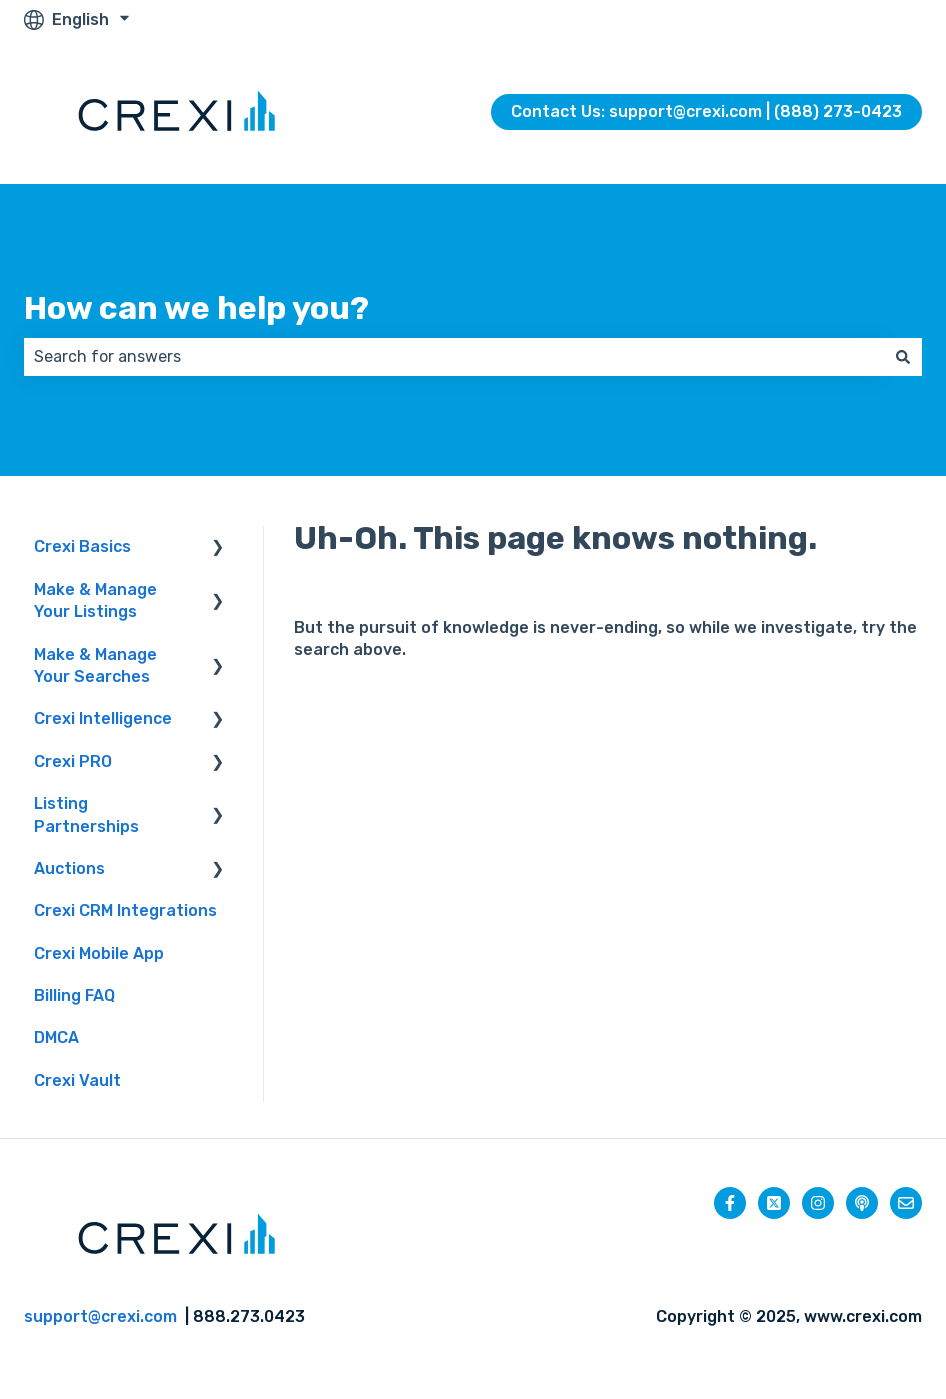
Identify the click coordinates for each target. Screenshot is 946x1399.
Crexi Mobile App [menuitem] (99, 953)
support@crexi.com (100, 1316)
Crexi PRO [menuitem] (73, 761)
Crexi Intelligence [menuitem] (103, 718)
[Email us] (906, 1203)
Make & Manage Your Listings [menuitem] (95, 600)
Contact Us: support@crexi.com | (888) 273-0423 (706, 111)
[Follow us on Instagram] (818, 1203)
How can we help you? (196, 308)
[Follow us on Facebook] (730, 1203)
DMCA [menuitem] (56, 1037)
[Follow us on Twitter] (774, 1203)
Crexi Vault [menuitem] (77, 1080)
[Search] (903, 357)
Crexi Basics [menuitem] (82, 546)
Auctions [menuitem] (69, 868)
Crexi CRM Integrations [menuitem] (125, 910)
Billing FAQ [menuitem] (74, 995)
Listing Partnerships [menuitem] (86, 814)
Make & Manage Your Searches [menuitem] (95, 665)
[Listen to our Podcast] (862, 1203)
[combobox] (454, 357)
